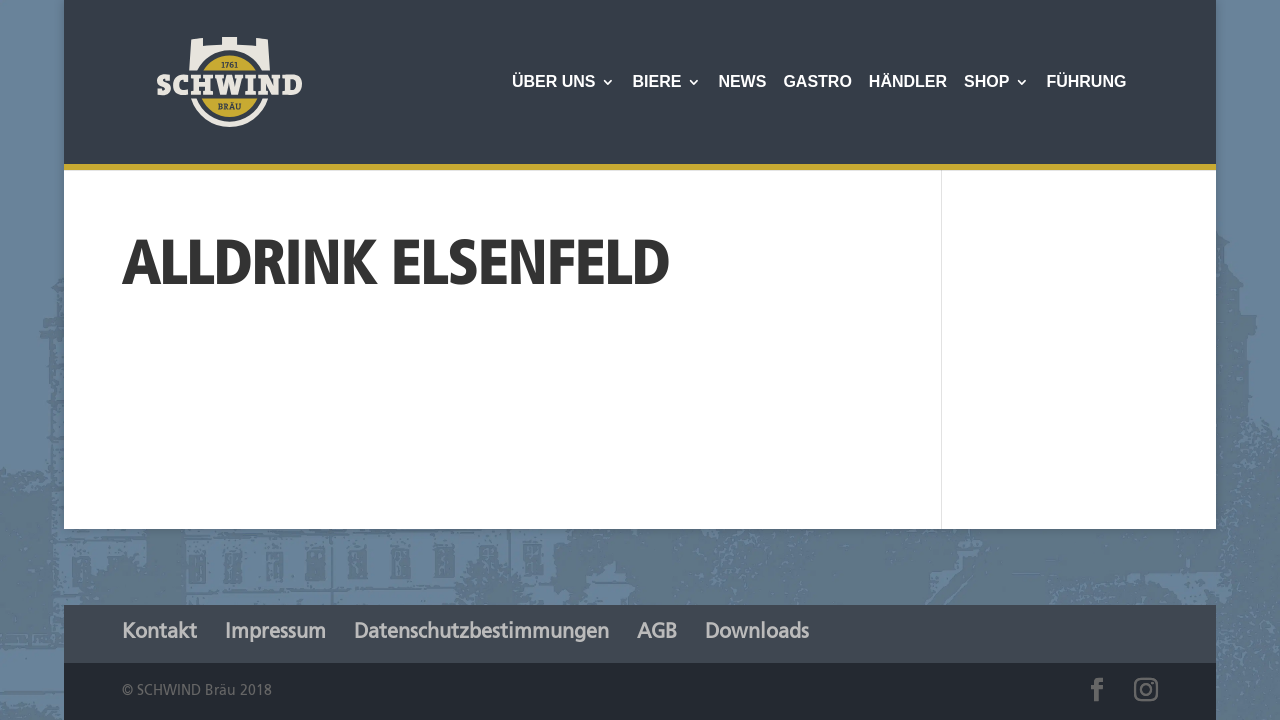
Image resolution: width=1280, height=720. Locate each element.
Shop (986, 82)
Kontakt (159, 633)
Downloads (757, 633)
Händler (908, 82)
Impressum (275, 633)
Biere (656, 82)
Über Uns (554, 82)
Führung (1086, 82)
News (742, 82)
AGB (657, 633)
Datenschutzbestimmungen (481, 633)
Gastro (817, 82)
